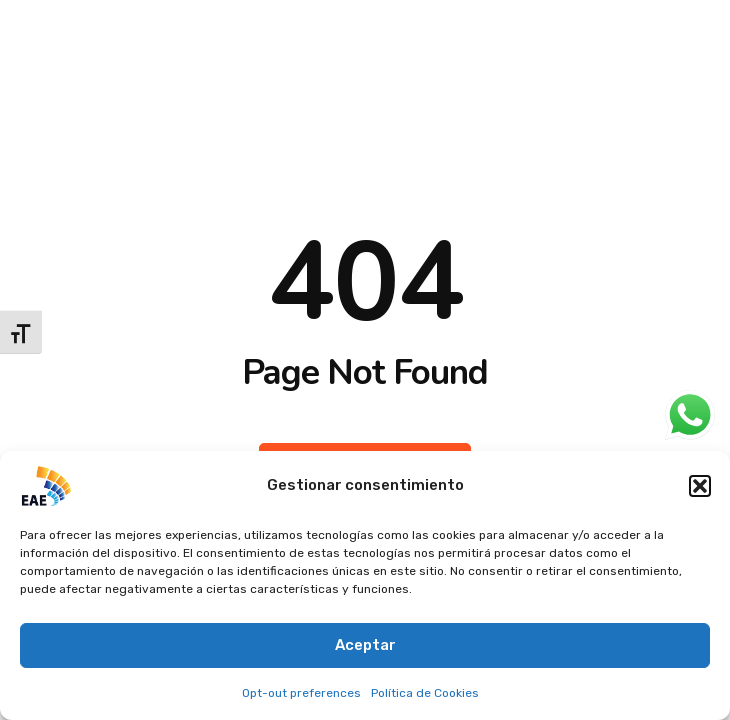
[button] (700, 486)
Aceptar (365, 645)
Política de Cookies (425, 693)
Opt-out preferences (301, 693)
